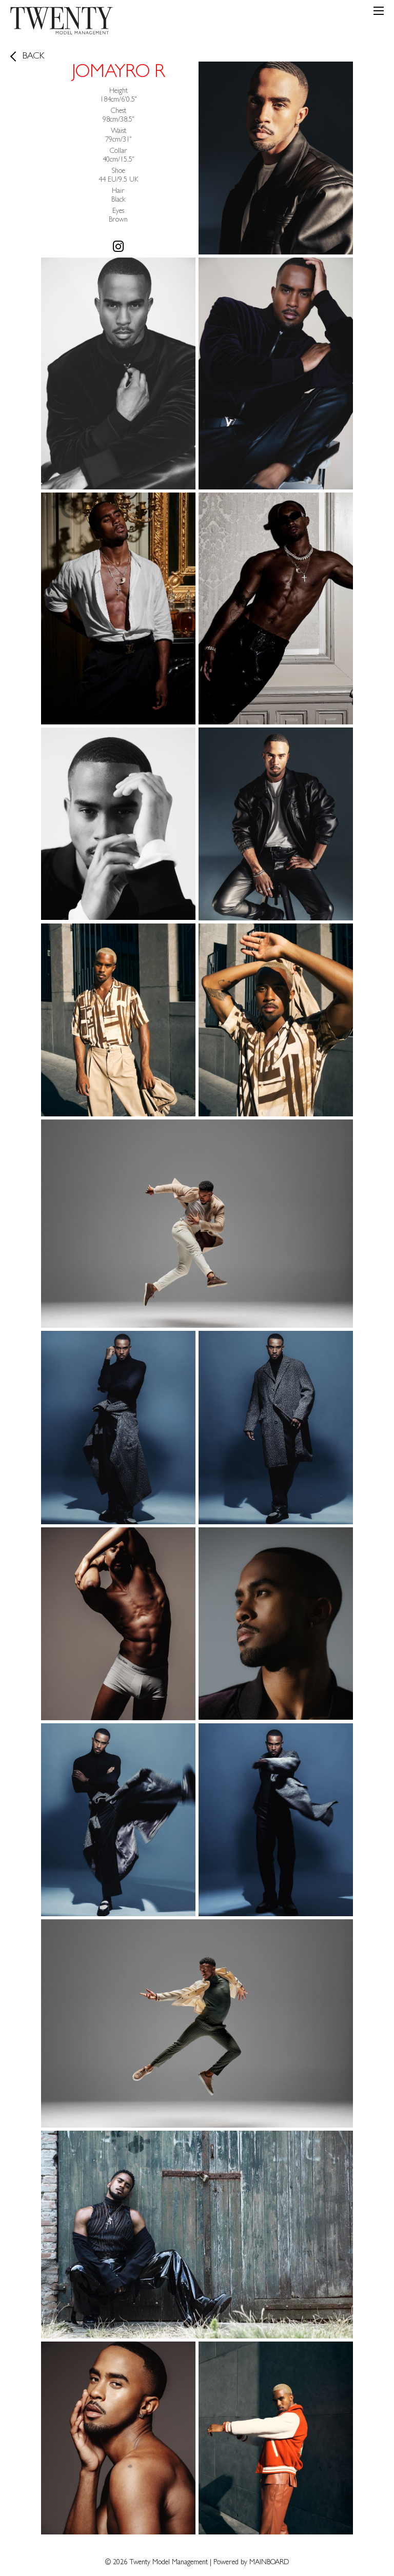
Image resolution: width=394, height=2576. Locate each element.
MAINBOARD (269, 2562)
